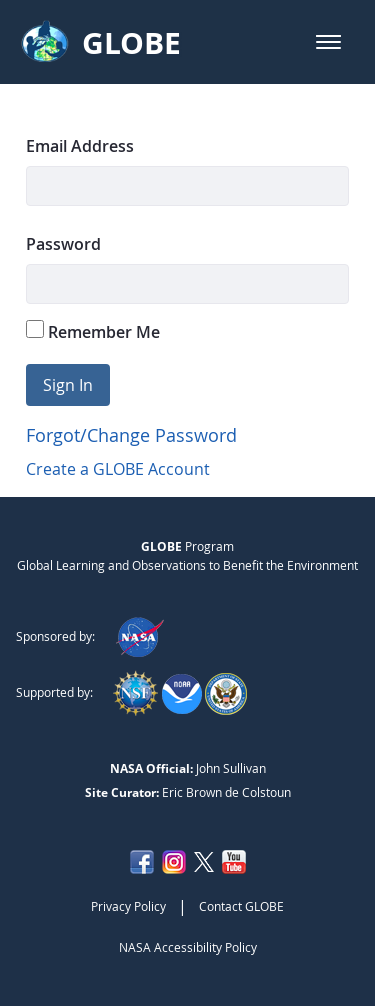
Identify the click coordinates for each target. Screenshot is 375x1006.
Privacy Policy (128, 906)
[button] (328, 42)
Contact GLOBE (241, 906)
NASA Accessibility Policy (188, 947)
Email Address (80, 146)
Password (63, 244)
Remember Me (93, 331)
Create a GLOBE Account (118, 469)
